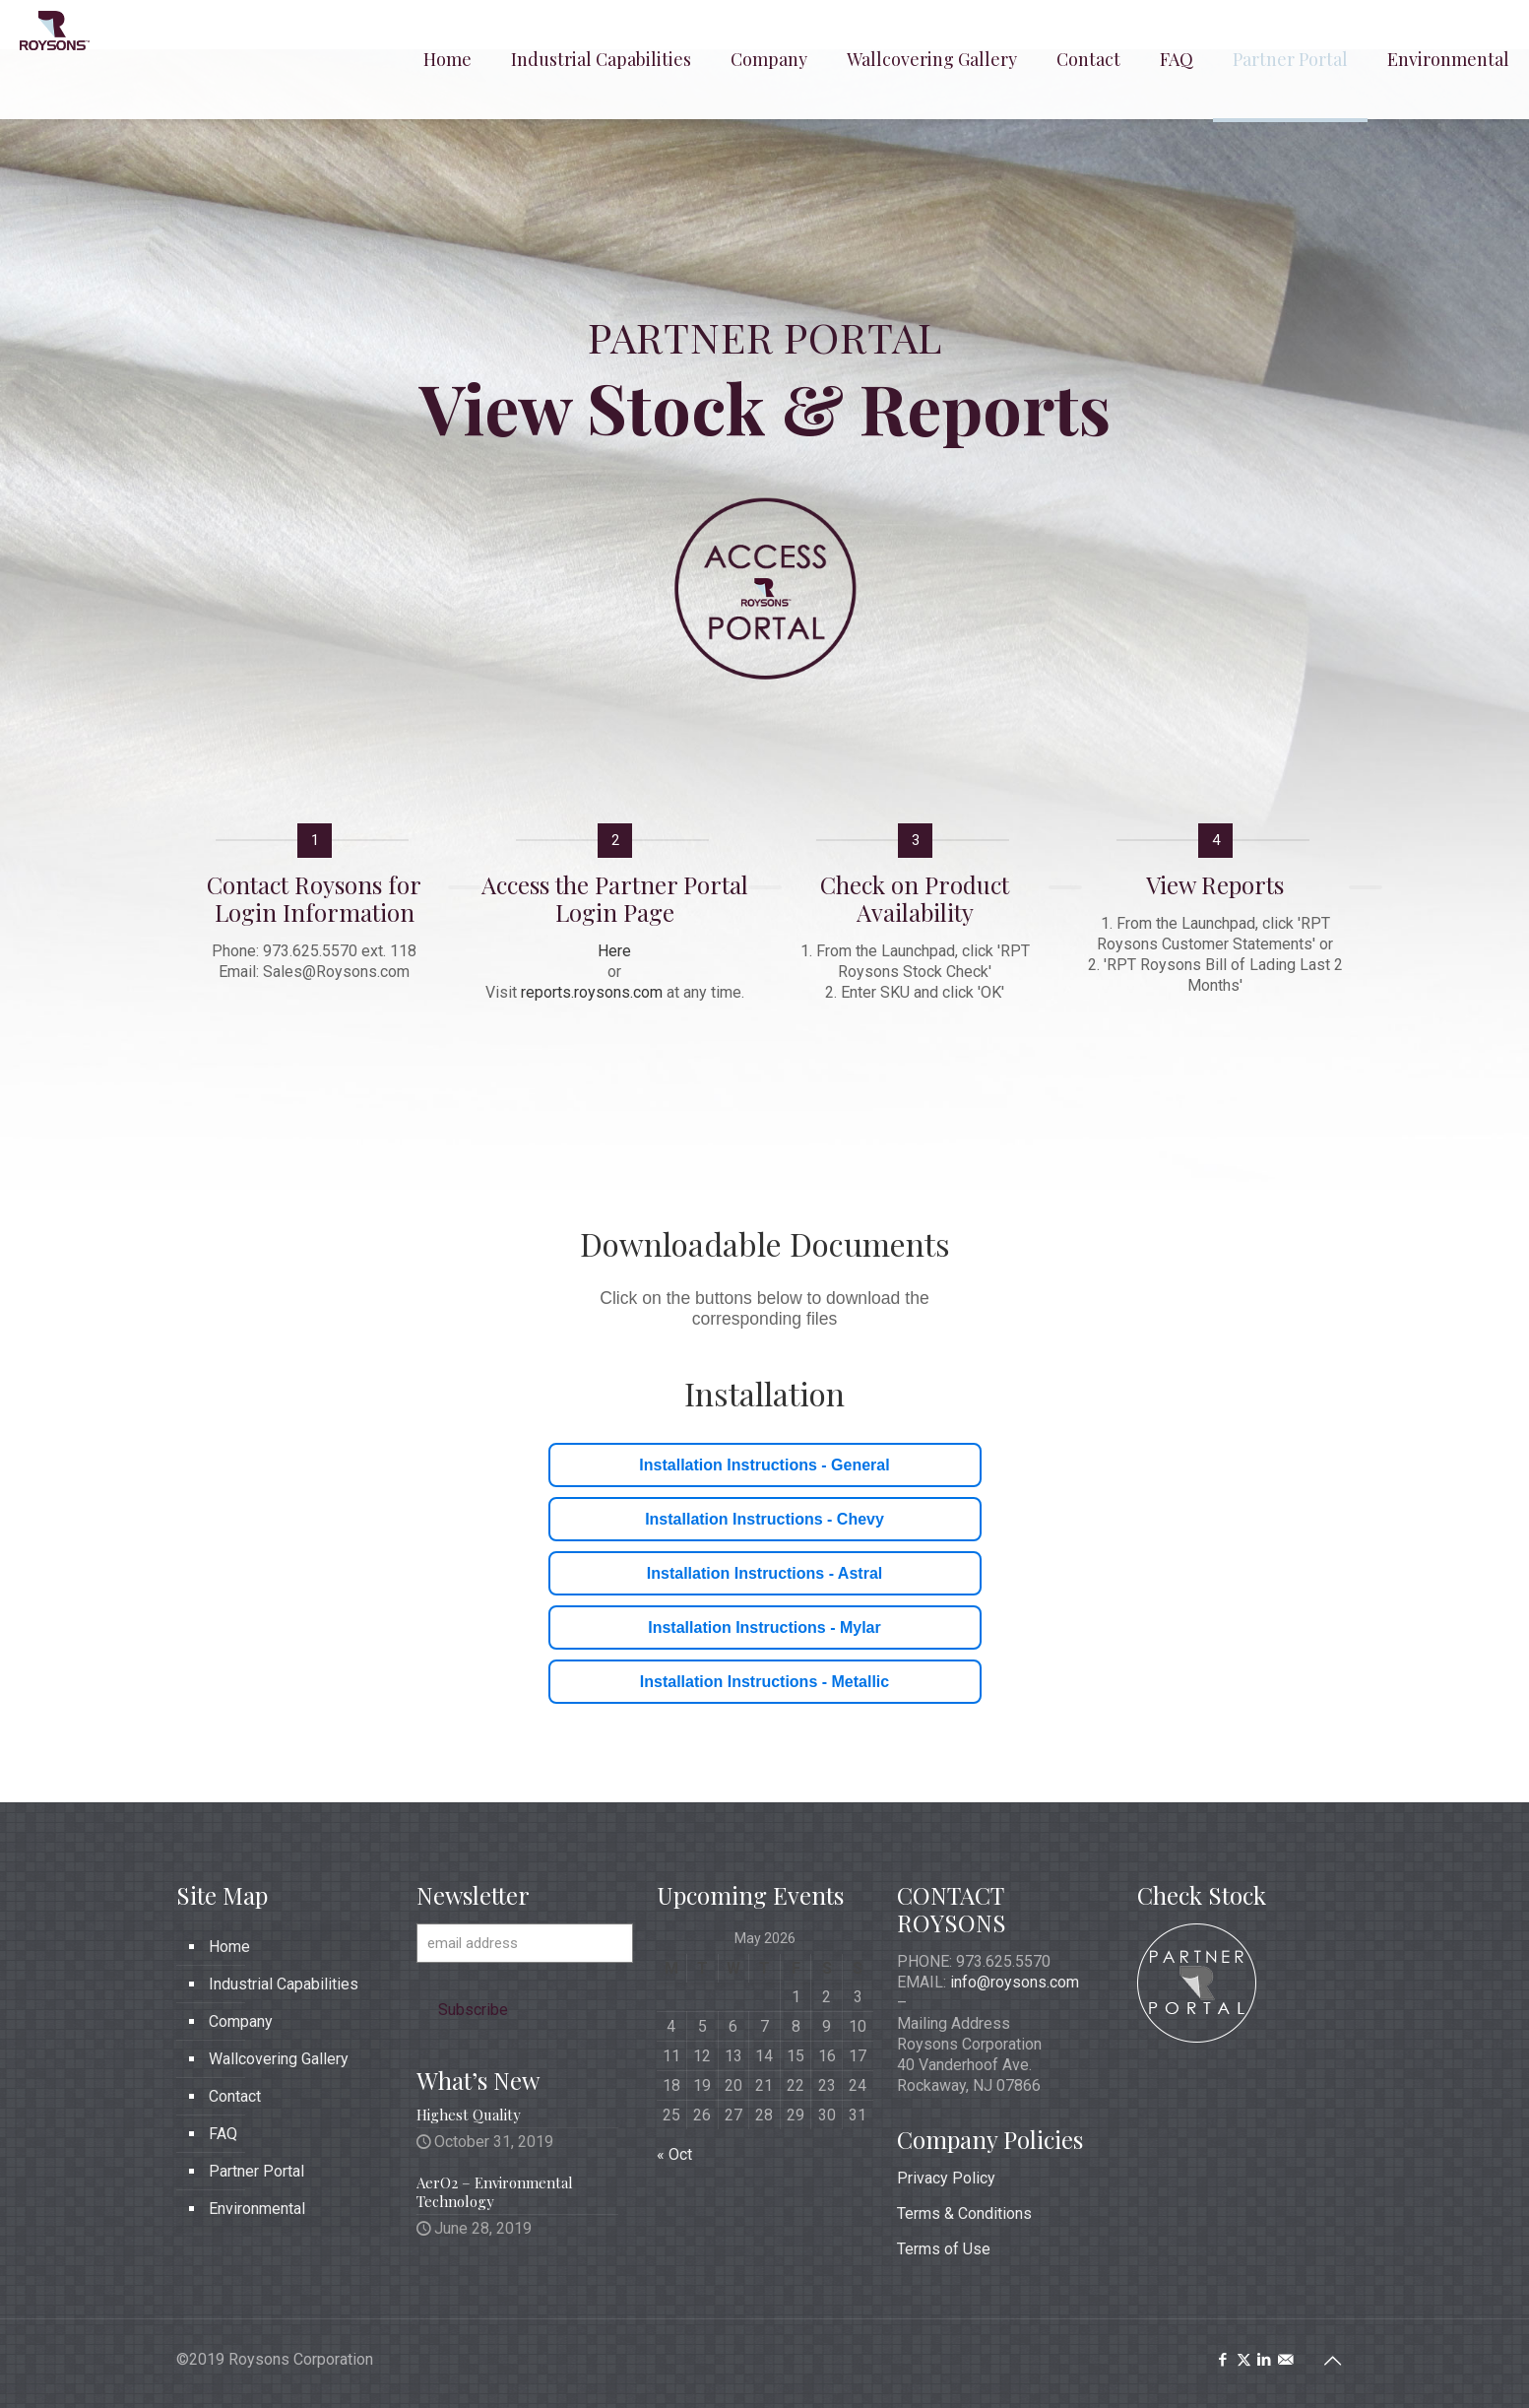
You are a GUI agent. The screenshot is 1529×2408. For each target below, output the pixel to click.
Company (241, 2021)
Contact (235, 2096)
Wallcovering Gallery (279, 2059)
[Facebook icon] (1223, 2360)
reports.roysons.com (592, 992)
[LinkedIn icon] (1264, 2360)
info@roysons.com (1014, 1982)
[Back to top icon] (1333, 2360)
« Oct (674, 2154)
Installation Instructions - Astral (764, 1573)
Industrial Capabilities (283, 1984)
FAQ (223, 2133)
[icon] (1285, 2360)
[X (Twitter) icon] (1244, 2360)
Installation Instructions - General (764, 1465)
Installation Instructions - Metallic (764, 1681)
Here (614, 951)
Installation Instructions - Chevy (764, 1519)
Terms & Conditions (964, 2213)
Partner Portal (256, 2171)
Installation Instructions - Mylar (764, 1627)
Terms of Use (943, 2249)
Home (229, 1946)
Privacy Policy (946, 2178)
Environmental (257, 2208)
